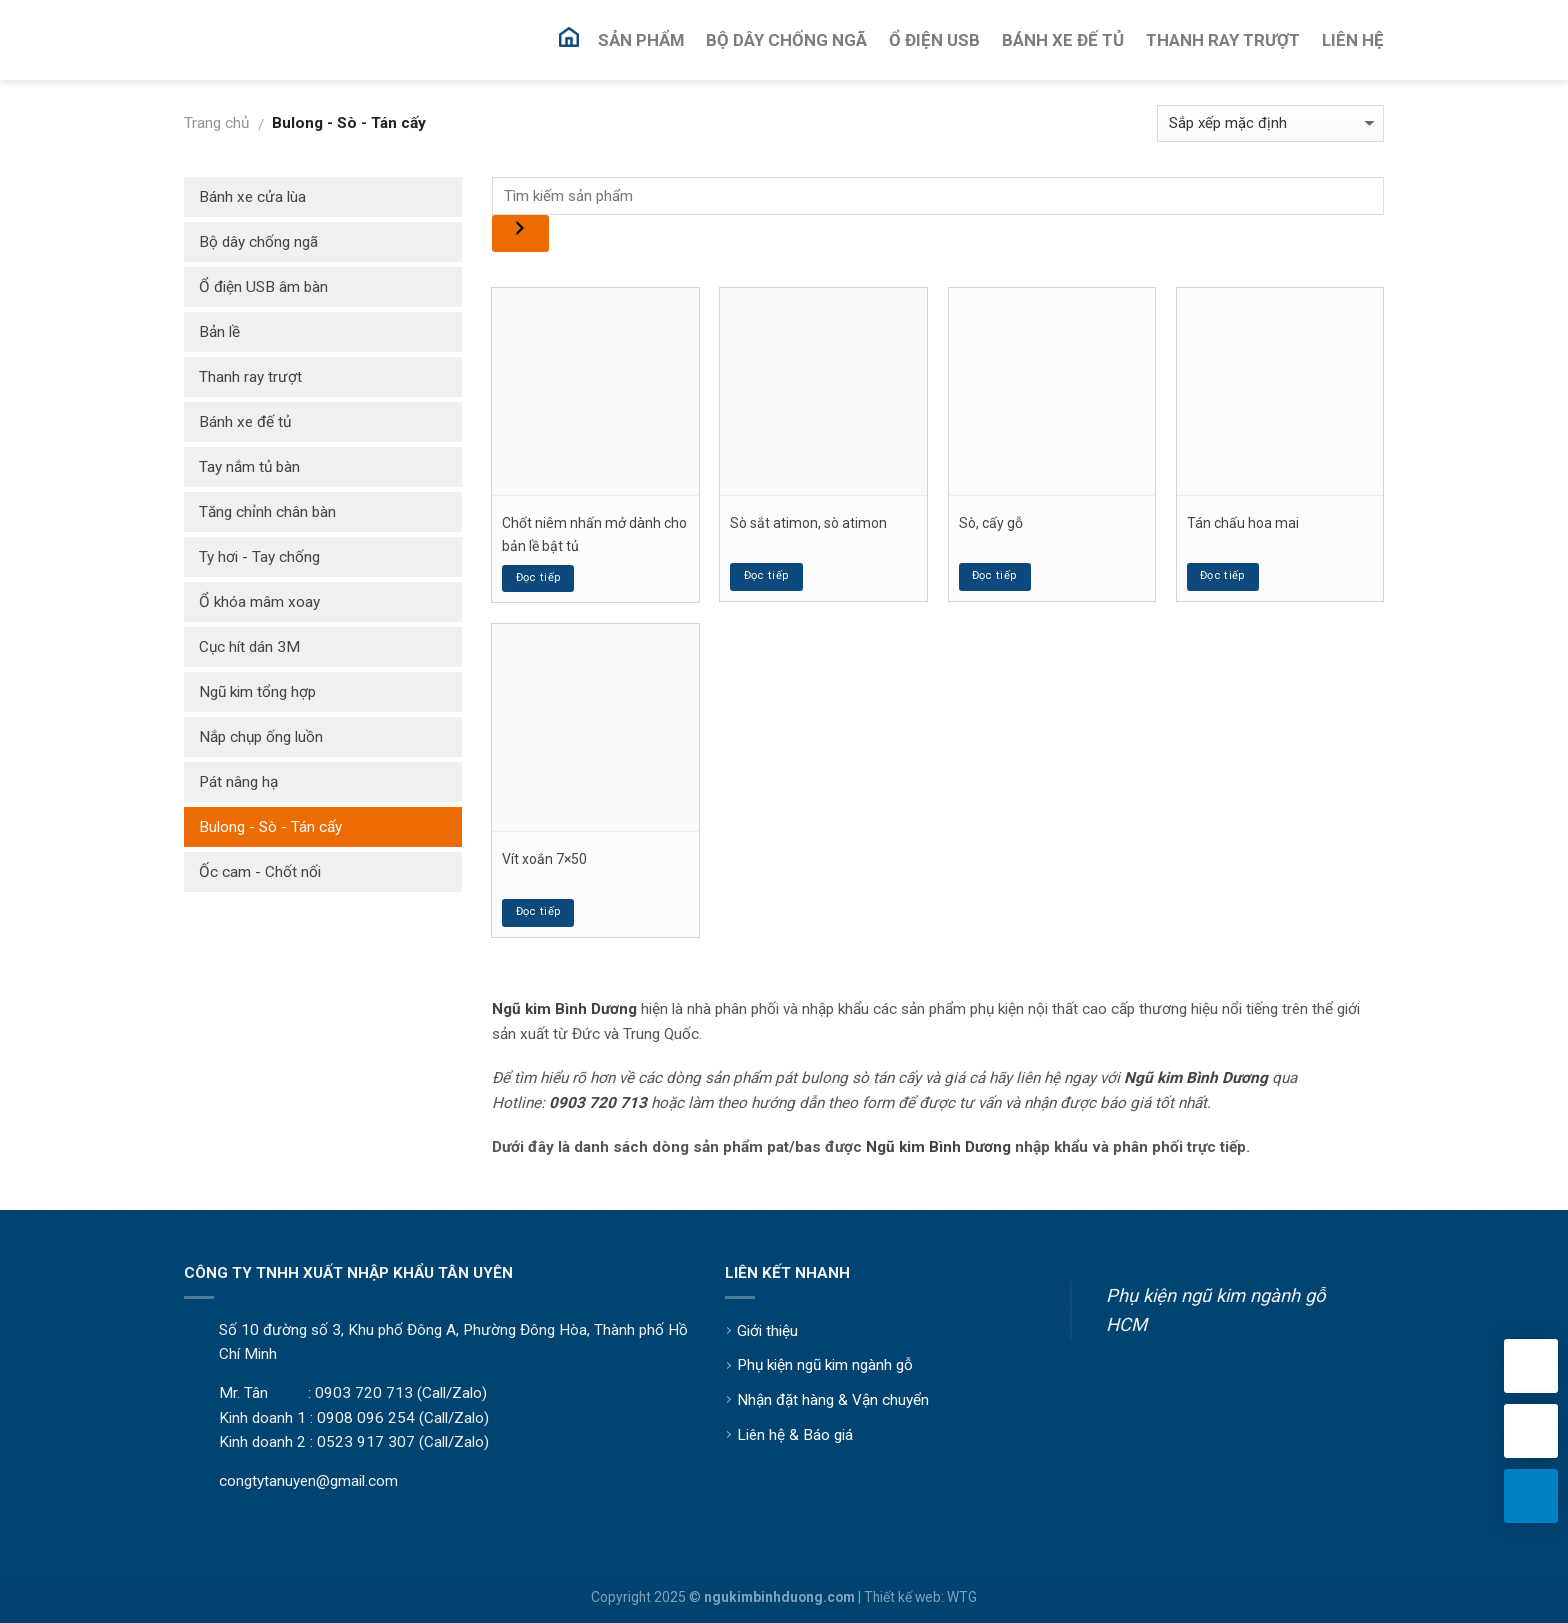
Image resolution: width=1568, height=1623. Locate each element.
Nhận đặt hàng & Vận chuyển (833, 1400)
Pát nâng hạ (238, 782)
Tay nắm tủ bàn (249, 467)
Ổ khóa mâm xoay (259, 602)
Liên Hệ (1353, 40)
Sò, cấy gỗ (991, 523)
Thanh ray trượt (250, 377)
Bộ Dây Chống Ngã (786, 40)
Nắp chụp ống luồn (261, 737)
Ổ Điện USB (934, 40)
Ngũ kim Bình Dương (938, 1147)
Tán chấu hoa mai (1243, 523)
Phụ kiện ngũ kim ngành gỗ (825, 1365)
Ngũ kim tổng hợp (257, 692)
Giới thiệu (767, 1331)
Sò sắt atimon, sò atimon (808, 523)
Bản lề (219, 332)
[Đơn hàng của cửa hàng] (1270, 123)
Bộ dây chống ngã (258, 242)
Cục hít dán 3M (249, 647)
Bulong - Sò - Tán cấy (270, 827)
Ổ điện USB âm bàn (263, 287)
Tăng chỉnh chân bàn (267, 512)
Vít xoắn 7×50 (544, 859)
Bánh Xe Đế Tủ (1063, 40)
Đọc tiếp (539, 577)
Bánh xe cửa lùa (252, 197)
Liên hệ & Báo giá (795, 1435)
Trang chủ (216, 123)
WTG (962, 1597)
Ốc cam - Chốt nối (260, 872)
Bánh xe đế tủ (245, 422)
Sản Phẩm (641, 40)
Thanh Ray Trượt (1223, 40)
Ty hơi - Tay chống (259, 557)
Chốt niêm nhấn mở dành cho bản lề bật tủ (594, 534)
